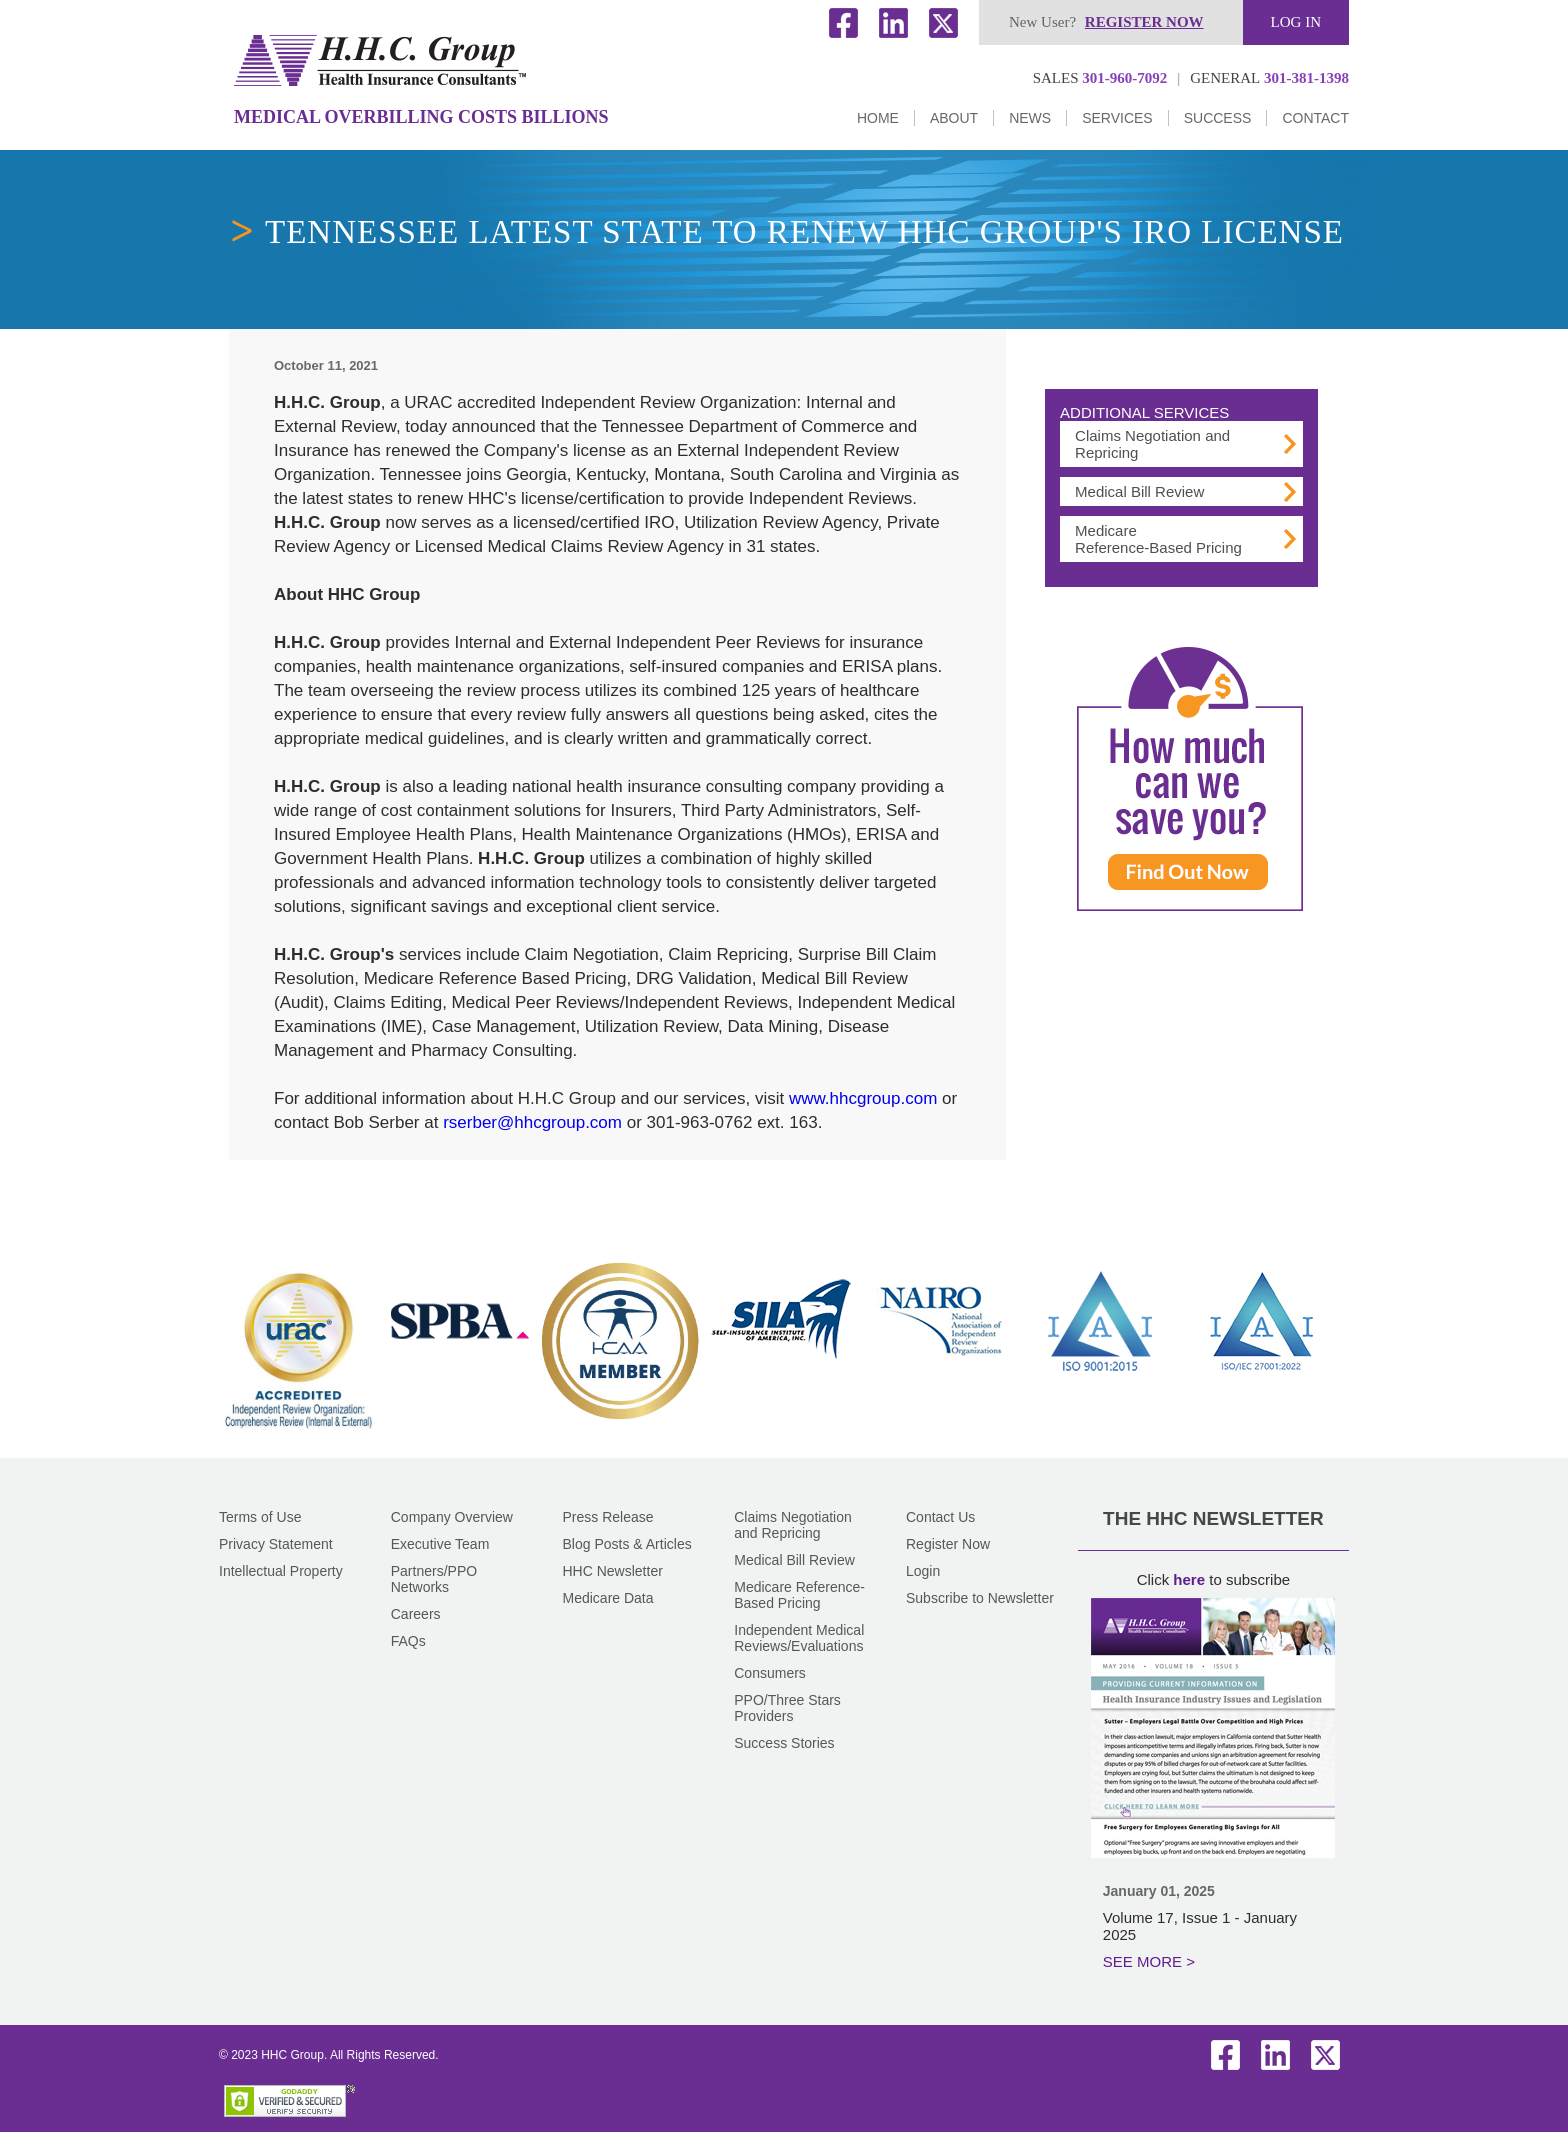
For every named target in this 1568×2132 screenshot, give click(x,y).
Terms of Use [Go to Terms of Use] (260, 1517)
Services (1117, 118)
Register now (1144, 22)
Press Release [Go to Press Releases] (608, 1517)
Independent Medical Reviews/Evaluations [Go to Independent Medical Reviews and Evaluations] (799, 1638)
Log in (1296, 22)
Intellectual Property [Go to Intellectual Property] (281, 1571)
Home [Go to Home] (878, 118)
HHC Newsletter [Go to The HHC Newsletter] (613, 1571)
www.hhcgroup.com (863, 1098)
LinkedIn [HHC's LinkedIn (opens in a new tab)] (894, 23)
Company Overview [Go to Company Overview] (452, 1517)
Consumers (770, 1673)
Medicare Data (608, 1598)
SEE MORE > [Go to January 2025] (1149, 1961)
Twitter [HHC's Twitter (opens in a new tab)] (944, 23)
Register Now (948, 1544)
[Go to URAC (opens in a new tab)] (299, 1432)
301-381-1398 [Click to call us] (1269, 78)
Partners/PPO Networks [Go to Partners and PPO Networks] (434, 1579)
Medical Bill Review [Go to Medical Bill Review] (1139, 491)
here (1189, 1579)
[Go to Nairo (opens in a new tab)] (941, 1375)
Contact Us (940, 1517)
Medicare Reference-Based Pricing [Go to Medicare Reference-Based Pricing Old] (1158, 539)
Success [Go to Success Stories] (1218, 118)
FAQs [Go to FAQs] (408, 1641)
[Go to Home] (380, 60)
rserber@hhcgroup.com (532, 1122)
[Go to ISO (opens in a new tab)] (1101, 1375)
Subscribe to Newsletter (980, 1598)
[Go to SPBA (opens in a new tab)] (460, 1375)
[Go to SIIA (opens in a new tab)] (781, 1375)
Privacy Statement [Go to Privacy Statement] (276, 1544)
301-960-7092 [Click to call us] (1100, 78)
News (1030, 118)
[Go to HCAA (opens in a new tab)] (620, 1415)
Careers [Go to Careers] (416, 1614)
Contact (1315, 118)
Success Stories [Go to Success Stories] (784, 1743)
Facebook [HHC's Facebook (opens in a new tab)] (844, 23)
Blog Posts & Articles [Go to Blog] (627, 1544)
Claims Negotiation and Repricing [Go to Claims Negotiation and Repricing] (793, 1525)
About (954, 118)
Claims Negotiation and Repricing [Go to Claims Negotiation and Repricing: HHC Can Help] (1152, 444)
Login (923, 1571)
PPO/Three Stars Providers (787, 1708)
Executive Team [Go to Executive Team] (440, 1544)
